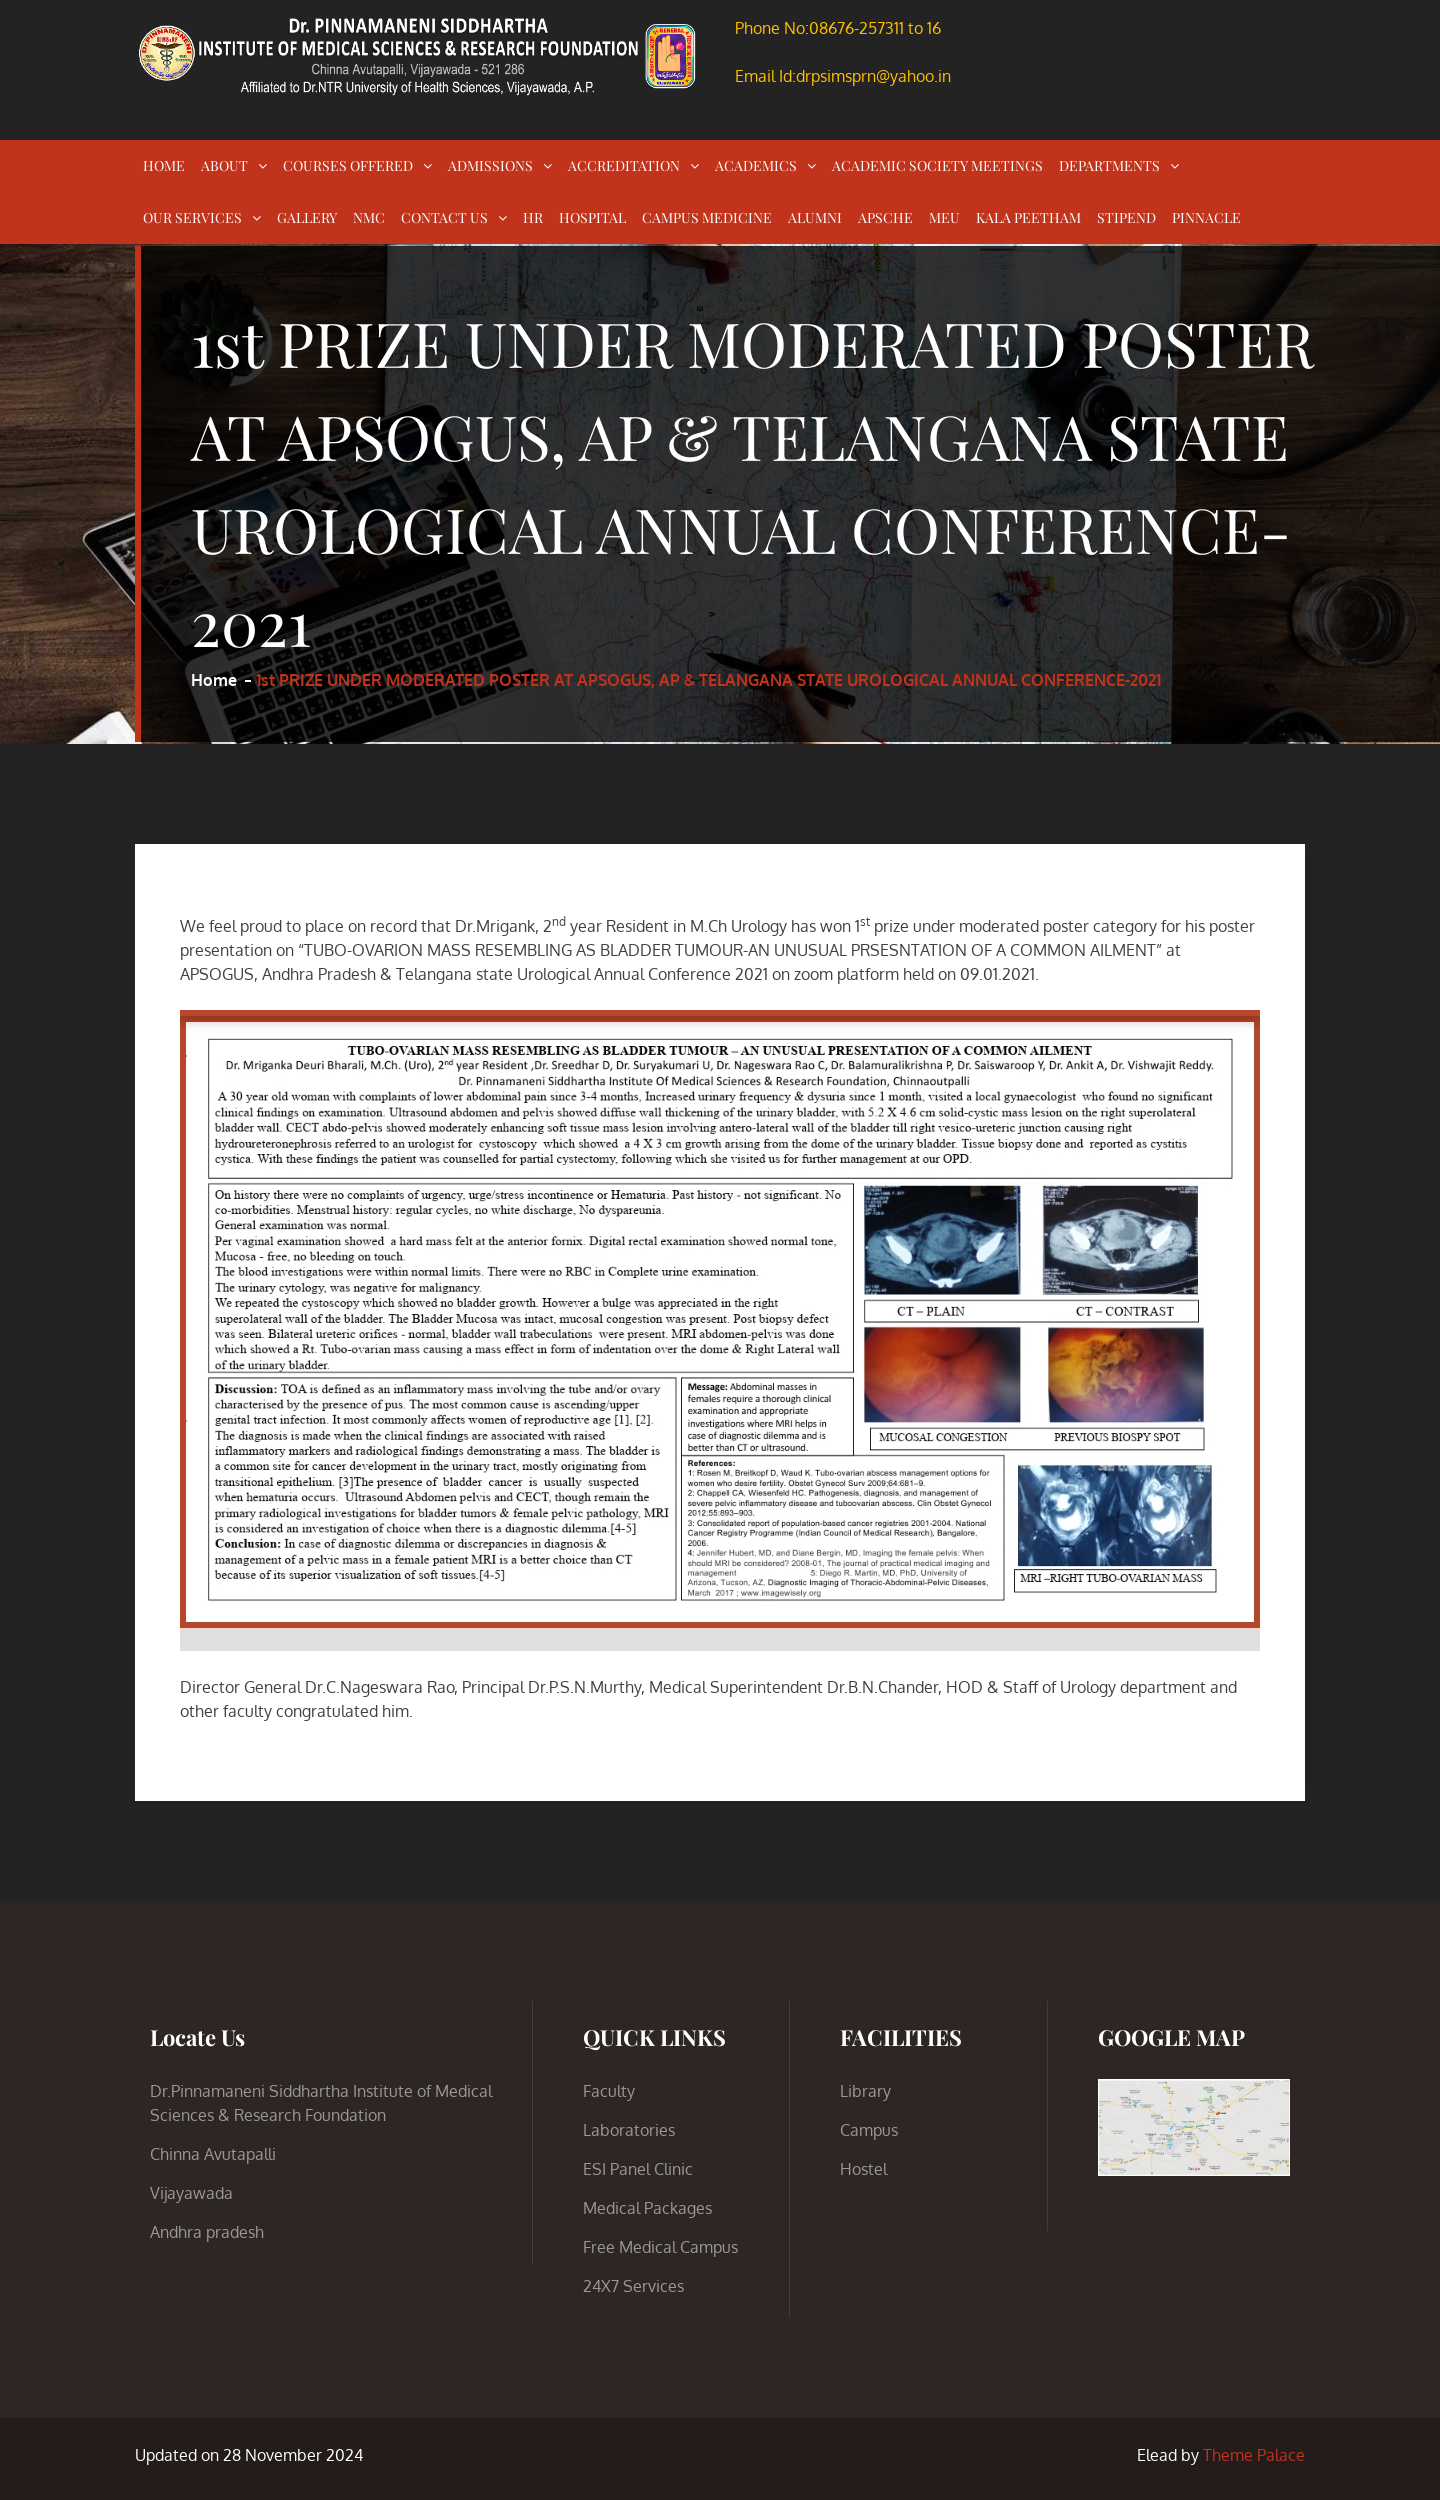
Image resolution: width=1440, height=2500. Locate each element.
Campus (869, 2130)
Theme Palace (1254, 2455)
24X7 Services (633, 2286)
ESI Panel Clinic (638, 2169)
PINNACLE (1206, 217)
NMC (369, 217)
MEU (944, 217)
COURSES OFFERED (348, 165)
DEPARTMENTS (1109, 165)
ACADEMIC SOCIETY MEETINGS (937, 165)
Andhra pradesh (207, 2232)
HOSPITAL (592, 217)
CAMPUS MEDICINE (707, 217)
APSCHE (885, 217)
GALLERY (307, 217)
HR (533, 217)
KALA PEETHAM (1028, 217)
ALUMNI (815, 217)
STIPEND (1126, 217)
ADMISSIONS (490, 165)
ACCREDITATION (624, 165)
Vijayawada (191, 2193)
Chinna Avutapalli (213, 2154)
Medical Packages (647, 2208)
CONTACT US (444, 217)
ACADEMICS (756, 165)
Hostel (863, 2169)
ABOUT (224, 165)
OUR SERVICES (192, 217)
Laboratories (629, 2130)
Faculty (609, 2091)
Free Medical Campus (660, 2247)
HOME (164, 165)
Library (865, 2091)
